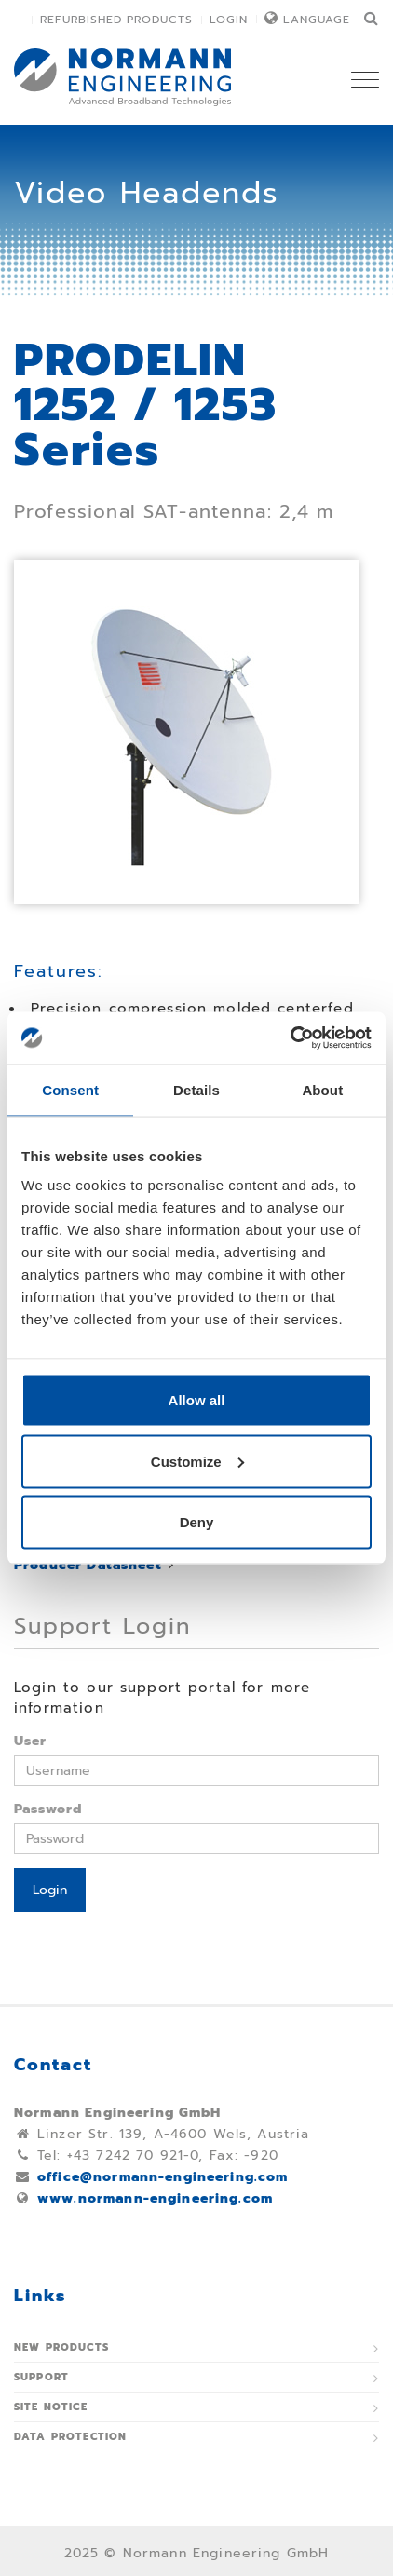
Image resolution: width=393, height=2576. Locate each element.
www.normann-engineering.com (155, 2198)
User (30, 1741)
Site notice (51, 2407)
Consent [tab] (70, 1089)
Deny (197, 1522)
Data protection (70, 2437)
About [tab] (322, 1089)
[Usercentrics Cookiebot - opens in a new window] (290, 1038)
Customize (197, 1461)
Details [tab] (196, 1089)
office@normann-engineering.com (163, 2177)
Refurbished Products (116, 19)
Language (316, 19)
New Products (61, 2347)
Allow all (197, 1400)
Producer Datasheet (88, 1565)
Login (229, 19)
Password (48, 1809)
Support (41, 2377)
